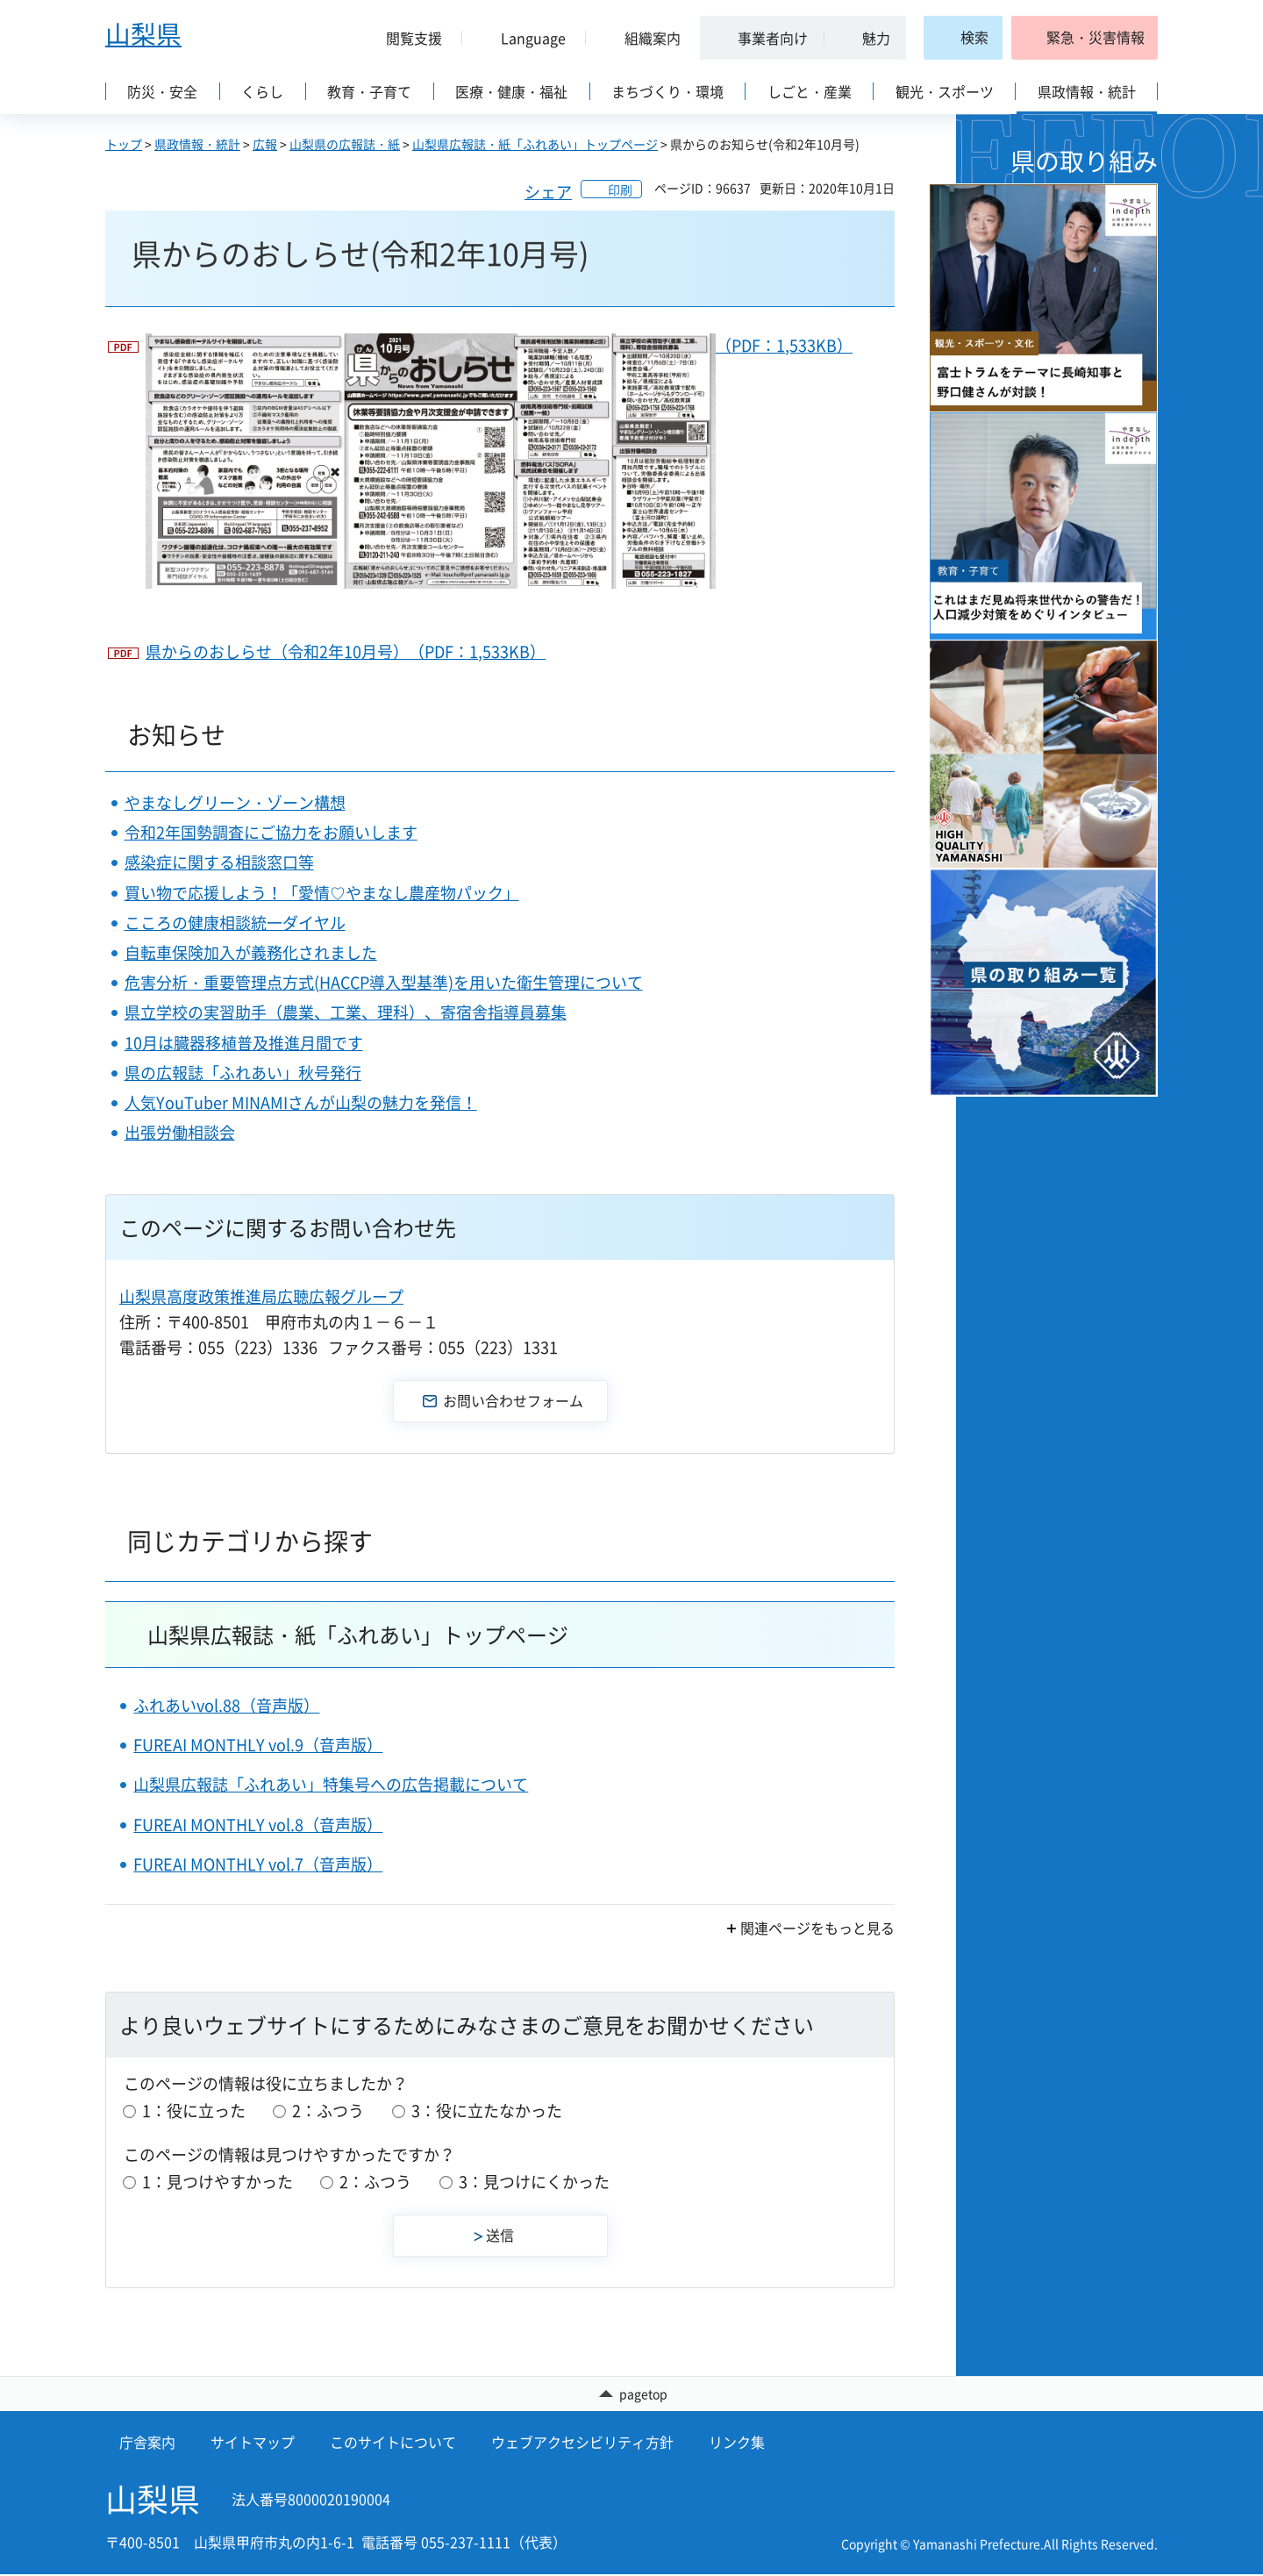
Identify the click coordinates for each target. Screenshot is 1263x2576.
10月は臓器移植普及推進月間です (244, 1043)
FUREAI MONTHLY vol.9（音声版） (257, 1745)
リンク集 (737, 2443)
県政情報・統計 (197, 144)
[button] (407, 38)
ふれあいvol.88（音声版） (226, 1705)
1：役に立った (194, 2110)
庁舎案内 (147, 2443)
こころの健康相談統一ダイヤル (235, 922)
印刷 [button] (620, 189)
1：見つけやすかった (217, 2181)
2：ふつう (328, 2110)
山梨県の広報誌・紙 (344, 144)
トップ (123, 144)
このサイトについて (393, 2443)
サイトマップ (252, 2443)
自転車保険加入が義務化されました (251, 952)
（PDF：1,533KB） (499, 461)
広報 (265, 144)
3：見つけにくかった (534, 2181)
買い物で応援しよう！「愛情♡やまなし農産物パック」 (322, 893)
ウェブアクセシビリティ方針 (582, 2443)
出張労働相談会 (180, 1132)
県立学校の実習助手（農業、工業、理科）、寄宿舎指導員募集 (346, 1012)
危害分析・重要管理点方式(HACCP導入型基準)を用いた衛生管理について (384, 982)
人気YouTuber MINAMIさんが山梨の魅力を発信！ (301, 1102)
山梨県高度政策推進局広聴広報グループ (261, 1296)
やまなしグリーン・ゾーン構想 (235, 802)
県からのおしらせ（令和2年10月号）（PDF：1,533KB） (346, 651)
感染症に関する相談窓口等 (219, 862)
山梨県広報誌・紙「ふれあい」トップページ (535, 144)
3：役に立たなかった (486, 2110)
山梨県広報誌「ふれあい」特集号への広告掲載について (330, 1784)
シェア (548, 192)
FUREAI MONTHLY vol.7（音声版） (257, 1864)
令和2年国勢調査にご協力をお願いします (271, 832)
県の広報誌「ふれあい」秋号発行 (243, 1072)
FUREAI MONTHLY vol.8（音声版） (257, 1824)
